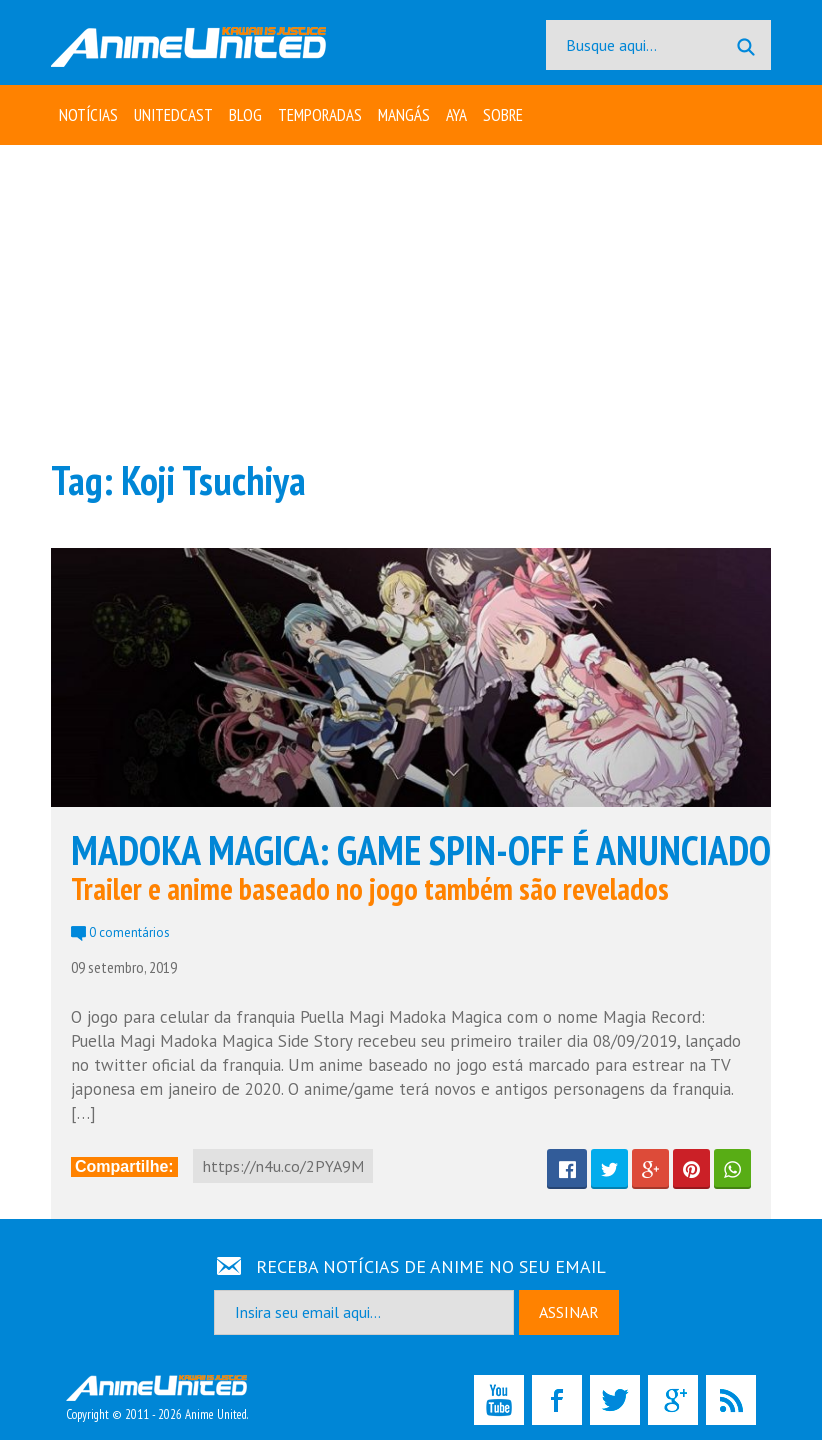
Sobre (503, 115)
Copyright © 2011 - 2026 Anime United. (157, 1399)
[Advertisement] (411, 300)
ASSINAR (569, 1312)
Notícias (88, 115)
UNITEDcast (173, 115)
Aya (456, 115)
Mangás (404, 115)
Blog (245, 115)
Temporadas (320, 115)
